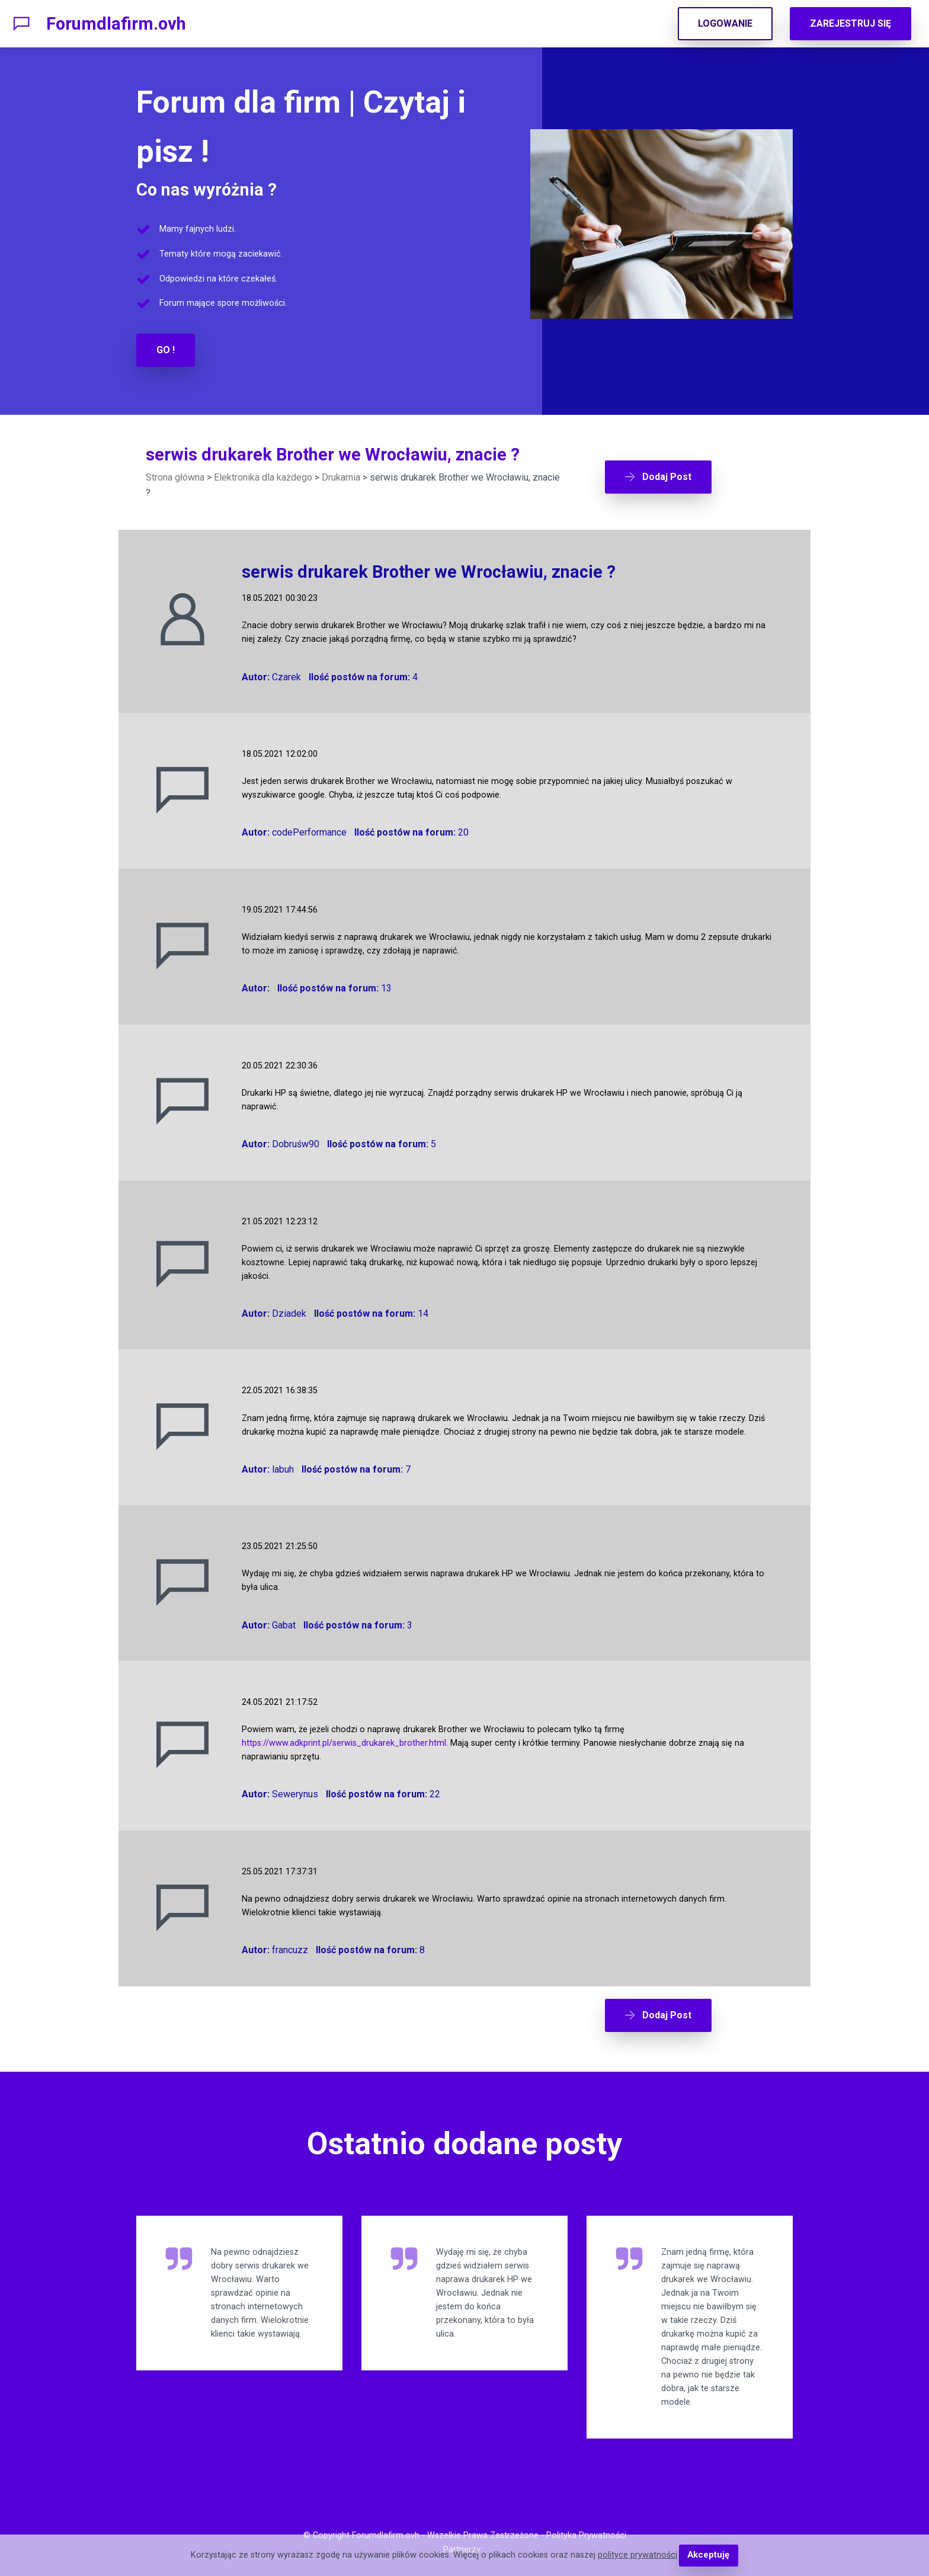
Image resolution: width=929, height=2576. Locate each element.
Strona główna (175, 476)
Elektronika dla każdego (263, 476)
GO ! (165, 350)
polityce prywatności (638, 2556)
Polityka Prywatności (586, 2532)
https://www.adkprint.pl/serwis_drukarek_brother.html (344, 1743)
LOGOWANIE (725, 23)
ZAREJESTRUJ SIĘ (850, 23)
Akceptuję (708, 2556)
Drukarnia (341, 476)
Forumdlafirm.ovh (116, 24)
